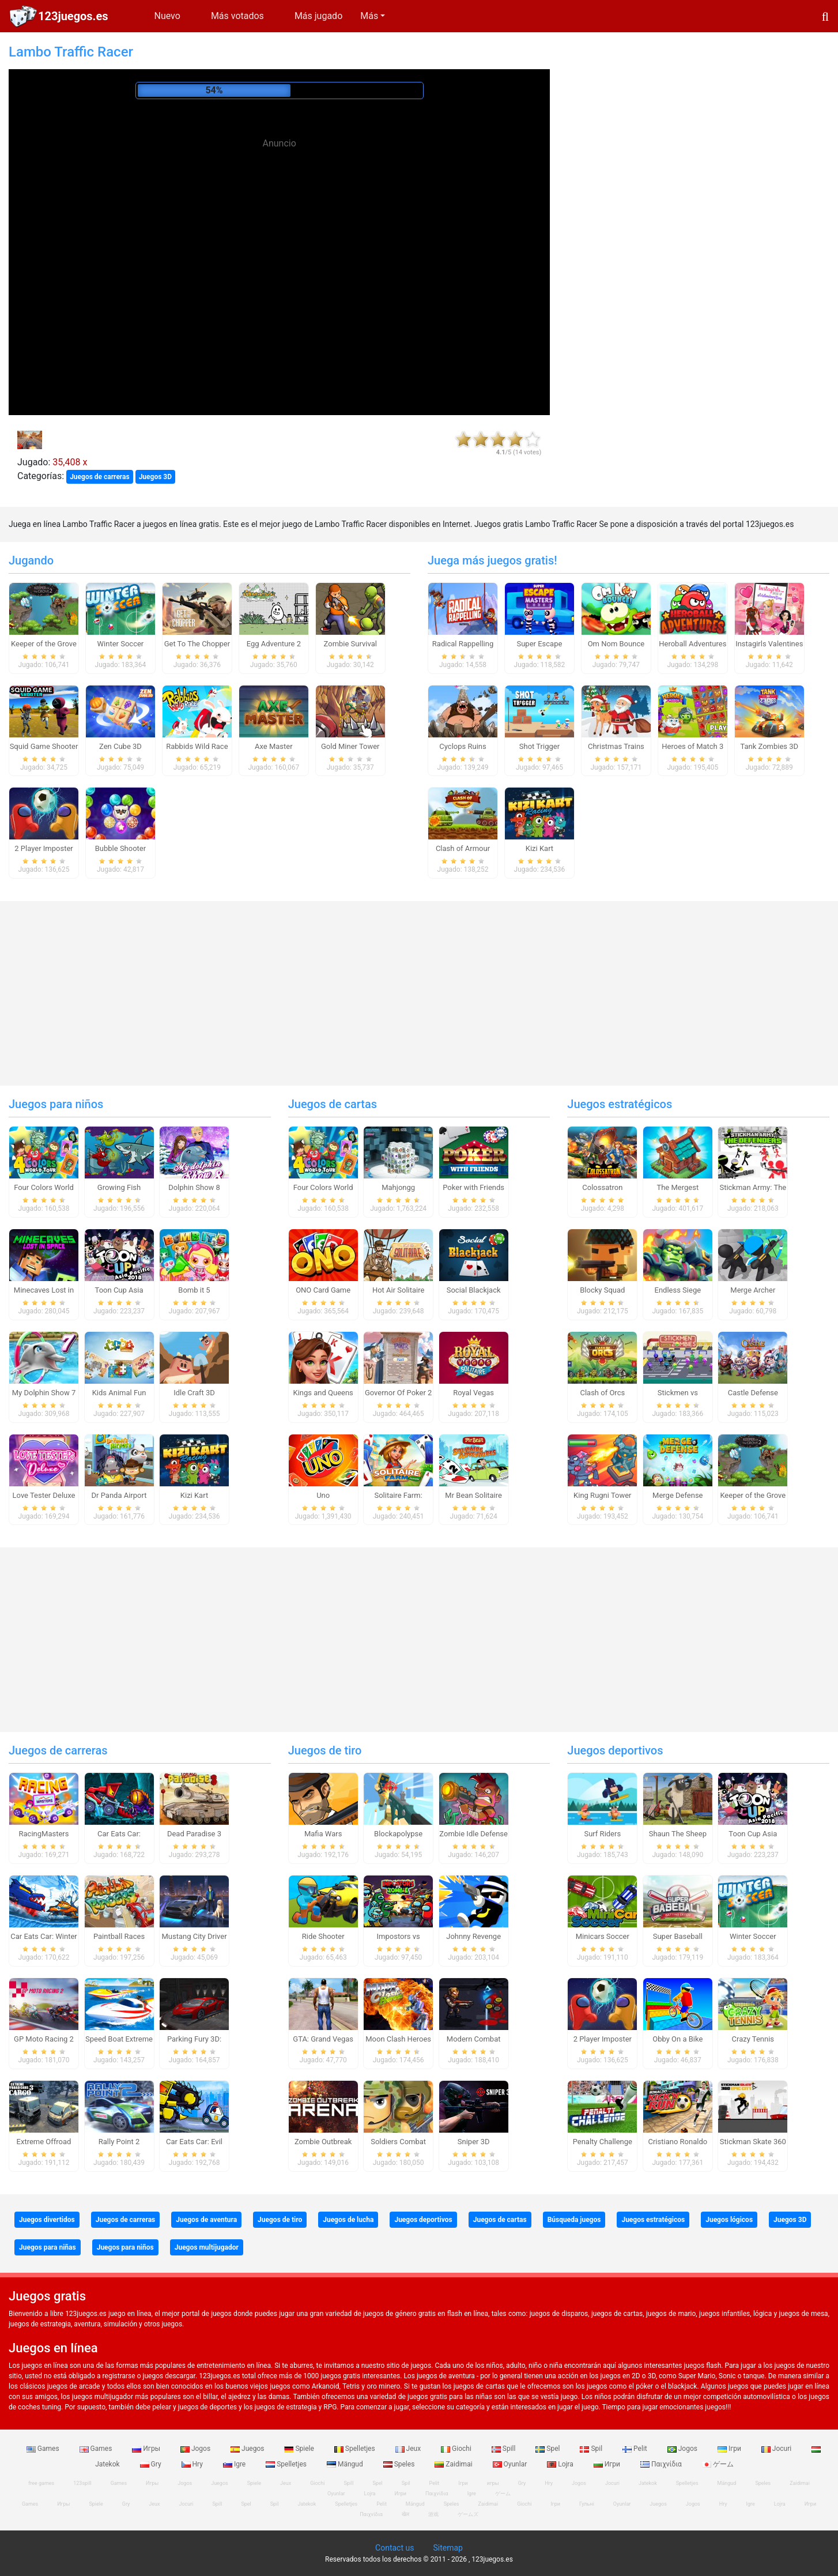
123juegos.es (73, 16)
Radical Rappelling (462, 643)
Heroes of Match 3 (692, 746)
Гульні (586, 2504)
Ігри (730, 2449)
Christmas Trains (616, 746)
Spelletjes (355, 2449)
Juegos (248, 2449)
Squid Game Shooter (44, 746)
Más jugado (318, 15)
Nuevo (167, 15)
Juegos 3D (155, 477)
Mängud (346, 2464)
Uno (323, 1495)
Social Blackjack (474, 1290)
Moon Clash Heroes (398, 2039)
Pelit (635, 2449)
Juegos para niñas (47, 2247)
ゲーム (718, 2464)
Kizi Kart (539, 848)
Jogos (196, 2449)
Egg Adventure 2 (274, 643)
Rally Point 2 (119, 2141)
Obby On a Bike (677, 2039)
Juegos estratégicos (619, 1104)
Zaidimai (454, 2464)
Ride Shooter (323, 1936)
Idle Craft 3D (194, 1392)
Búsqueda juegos (574, 2220)
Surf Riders (602, 1833)
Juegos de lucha (348, 2220)
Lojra (561, 2464)
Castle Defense (753, 1392)
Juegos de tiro (325, 1750)
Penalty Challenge (602, 2141)
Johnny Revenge (473, 1936)
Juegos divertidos (47, 2220)
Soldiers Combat (398, 2141)
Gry (151, 2464)
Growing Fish (119, 1187)
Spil (592, 2449)
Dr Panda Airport (119, 1495)
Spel (548, 2449)
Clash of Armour (463, 848)
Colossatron (602, 1187)
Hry (193, 2464)
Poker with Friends (473, 1187)
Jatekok (648, 2483)
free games (41, 2483)
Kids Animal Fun (119, 1392)
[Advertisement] (279, 236)
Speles (400, 2464)
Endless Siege (678, 1290)
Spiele (299, 2449)
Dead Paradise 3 (194, 1833)
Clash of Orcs (602, 1392)
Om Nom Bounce (616, 643)
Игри (608, 2464)
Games (44, 2449)
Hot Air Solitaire (398, 1290)
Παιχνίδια (662, 2464)
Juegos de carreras (100, 477)
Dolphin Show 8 (194, 1187)
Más (369, 15)
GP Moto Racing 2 (44, 2039)
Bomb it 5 (194, 1290)
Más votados (237, 15)
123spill (82, 2483)
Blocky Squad (602, 1290)
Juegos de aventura (206, 2220)
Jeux (409, 2449)
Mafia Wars (323, 1833)
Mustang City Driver (194, 1936)
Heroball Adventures (692, 643)
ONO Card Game (323, 1290)
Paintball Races (119, 1936)
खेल (405, 2514)
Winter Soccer (120, 643)
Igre (235, 2464)
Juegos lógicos (729, 2220)
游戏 (433, 2514)
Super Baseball (678, 1936)
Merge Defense (677, 1495)
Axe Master (274, 746)
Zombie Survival (350, 643)
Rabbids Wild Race (197, 746)
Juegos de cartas (332, 1104)
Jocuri (777, 2449)
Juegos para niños (56, 1104)
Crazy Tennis (753, 2039)
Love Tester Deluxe (44, 1495)
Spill (505, 2449)
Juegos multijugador (207, 2247)
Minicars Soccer (602, 1936)
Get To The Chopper (197, 643)
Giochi (457, 2449)
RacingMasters (44, 1833)
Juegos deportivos (615, 1750)
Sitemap (447, 2547)
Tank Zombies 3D (769, 746)
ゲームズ (468, 2514)
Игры (147, 2449)
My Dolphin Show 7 (44, 1392)
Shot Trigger (539, 746)
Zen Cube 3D (120, 746)
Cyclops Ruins (462, 746)
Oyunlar (511, 2464)
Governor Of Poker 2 (398, 1392)
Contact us (394, 2547)
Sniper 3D (474, 2141)
